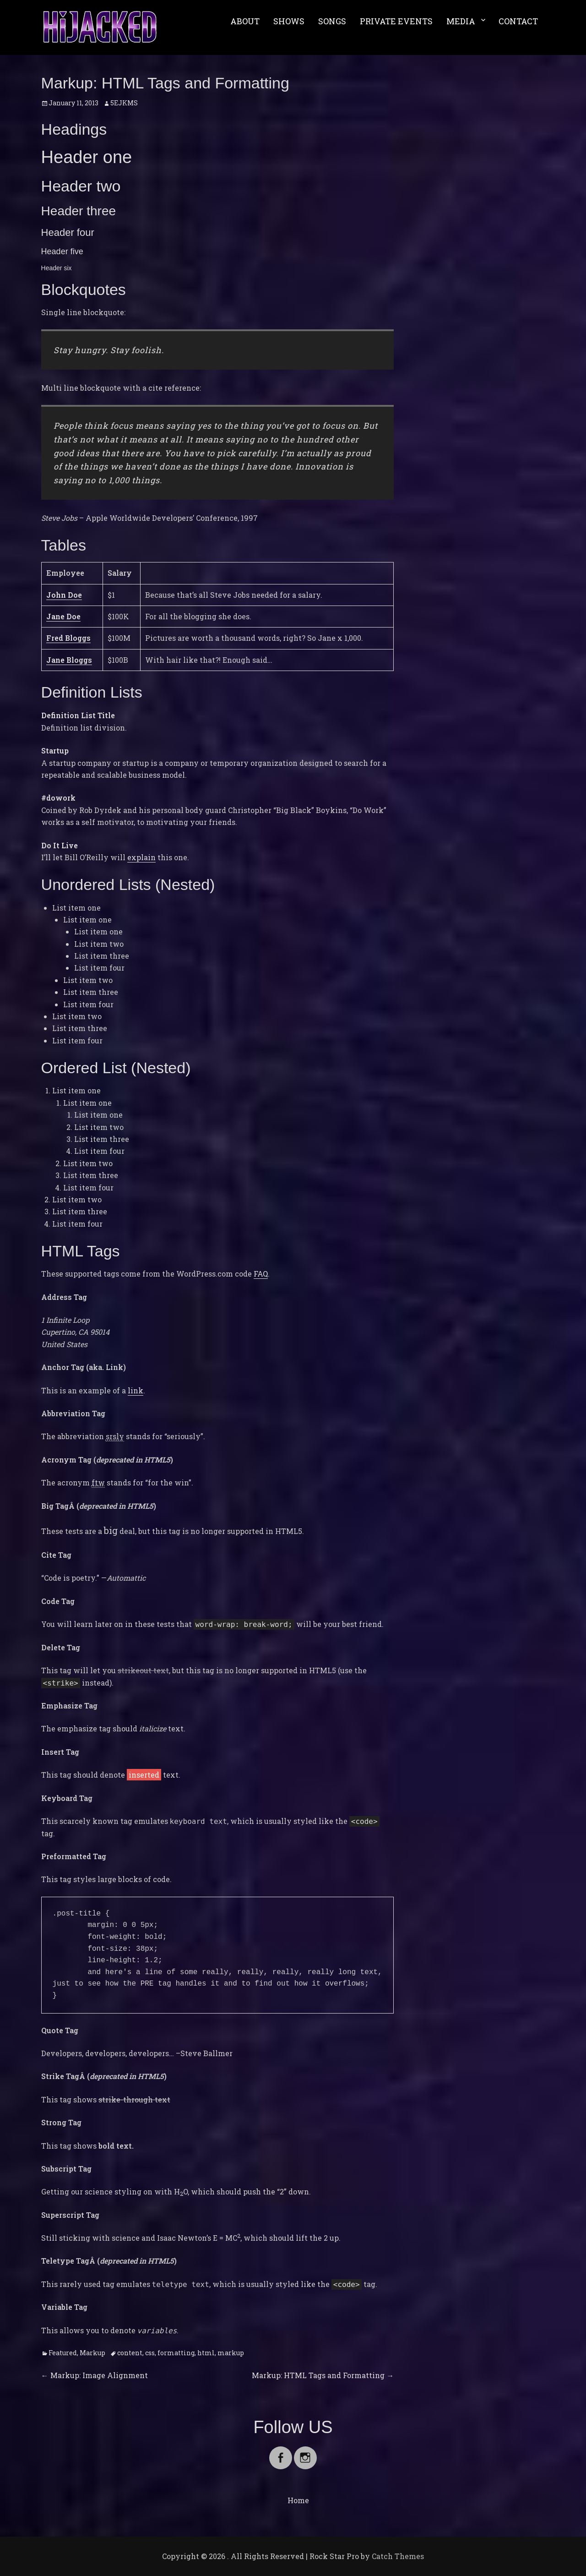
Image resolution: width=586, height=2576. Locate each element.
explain (141, 857)
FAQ (261, 1273)
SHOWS (288, 21)
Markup (92, 2352)
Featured (63, 2352)
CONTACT (518, 21)
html (206, 2352)
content (129, 2352)
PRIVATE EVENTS (396, 21)
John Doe (64, 595)
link (135, 1390)
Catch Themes (398, 2556)
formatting (176, 2352)
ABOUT (245, 21)
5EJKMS (124, 102)
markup (230, 2352)
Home (298, 2500)
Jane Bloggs (69, 660)
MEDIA (460, 21)
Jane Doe (63, 616)
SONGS (332, 21)
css (150, 2352)
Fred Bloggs (68, 638)
